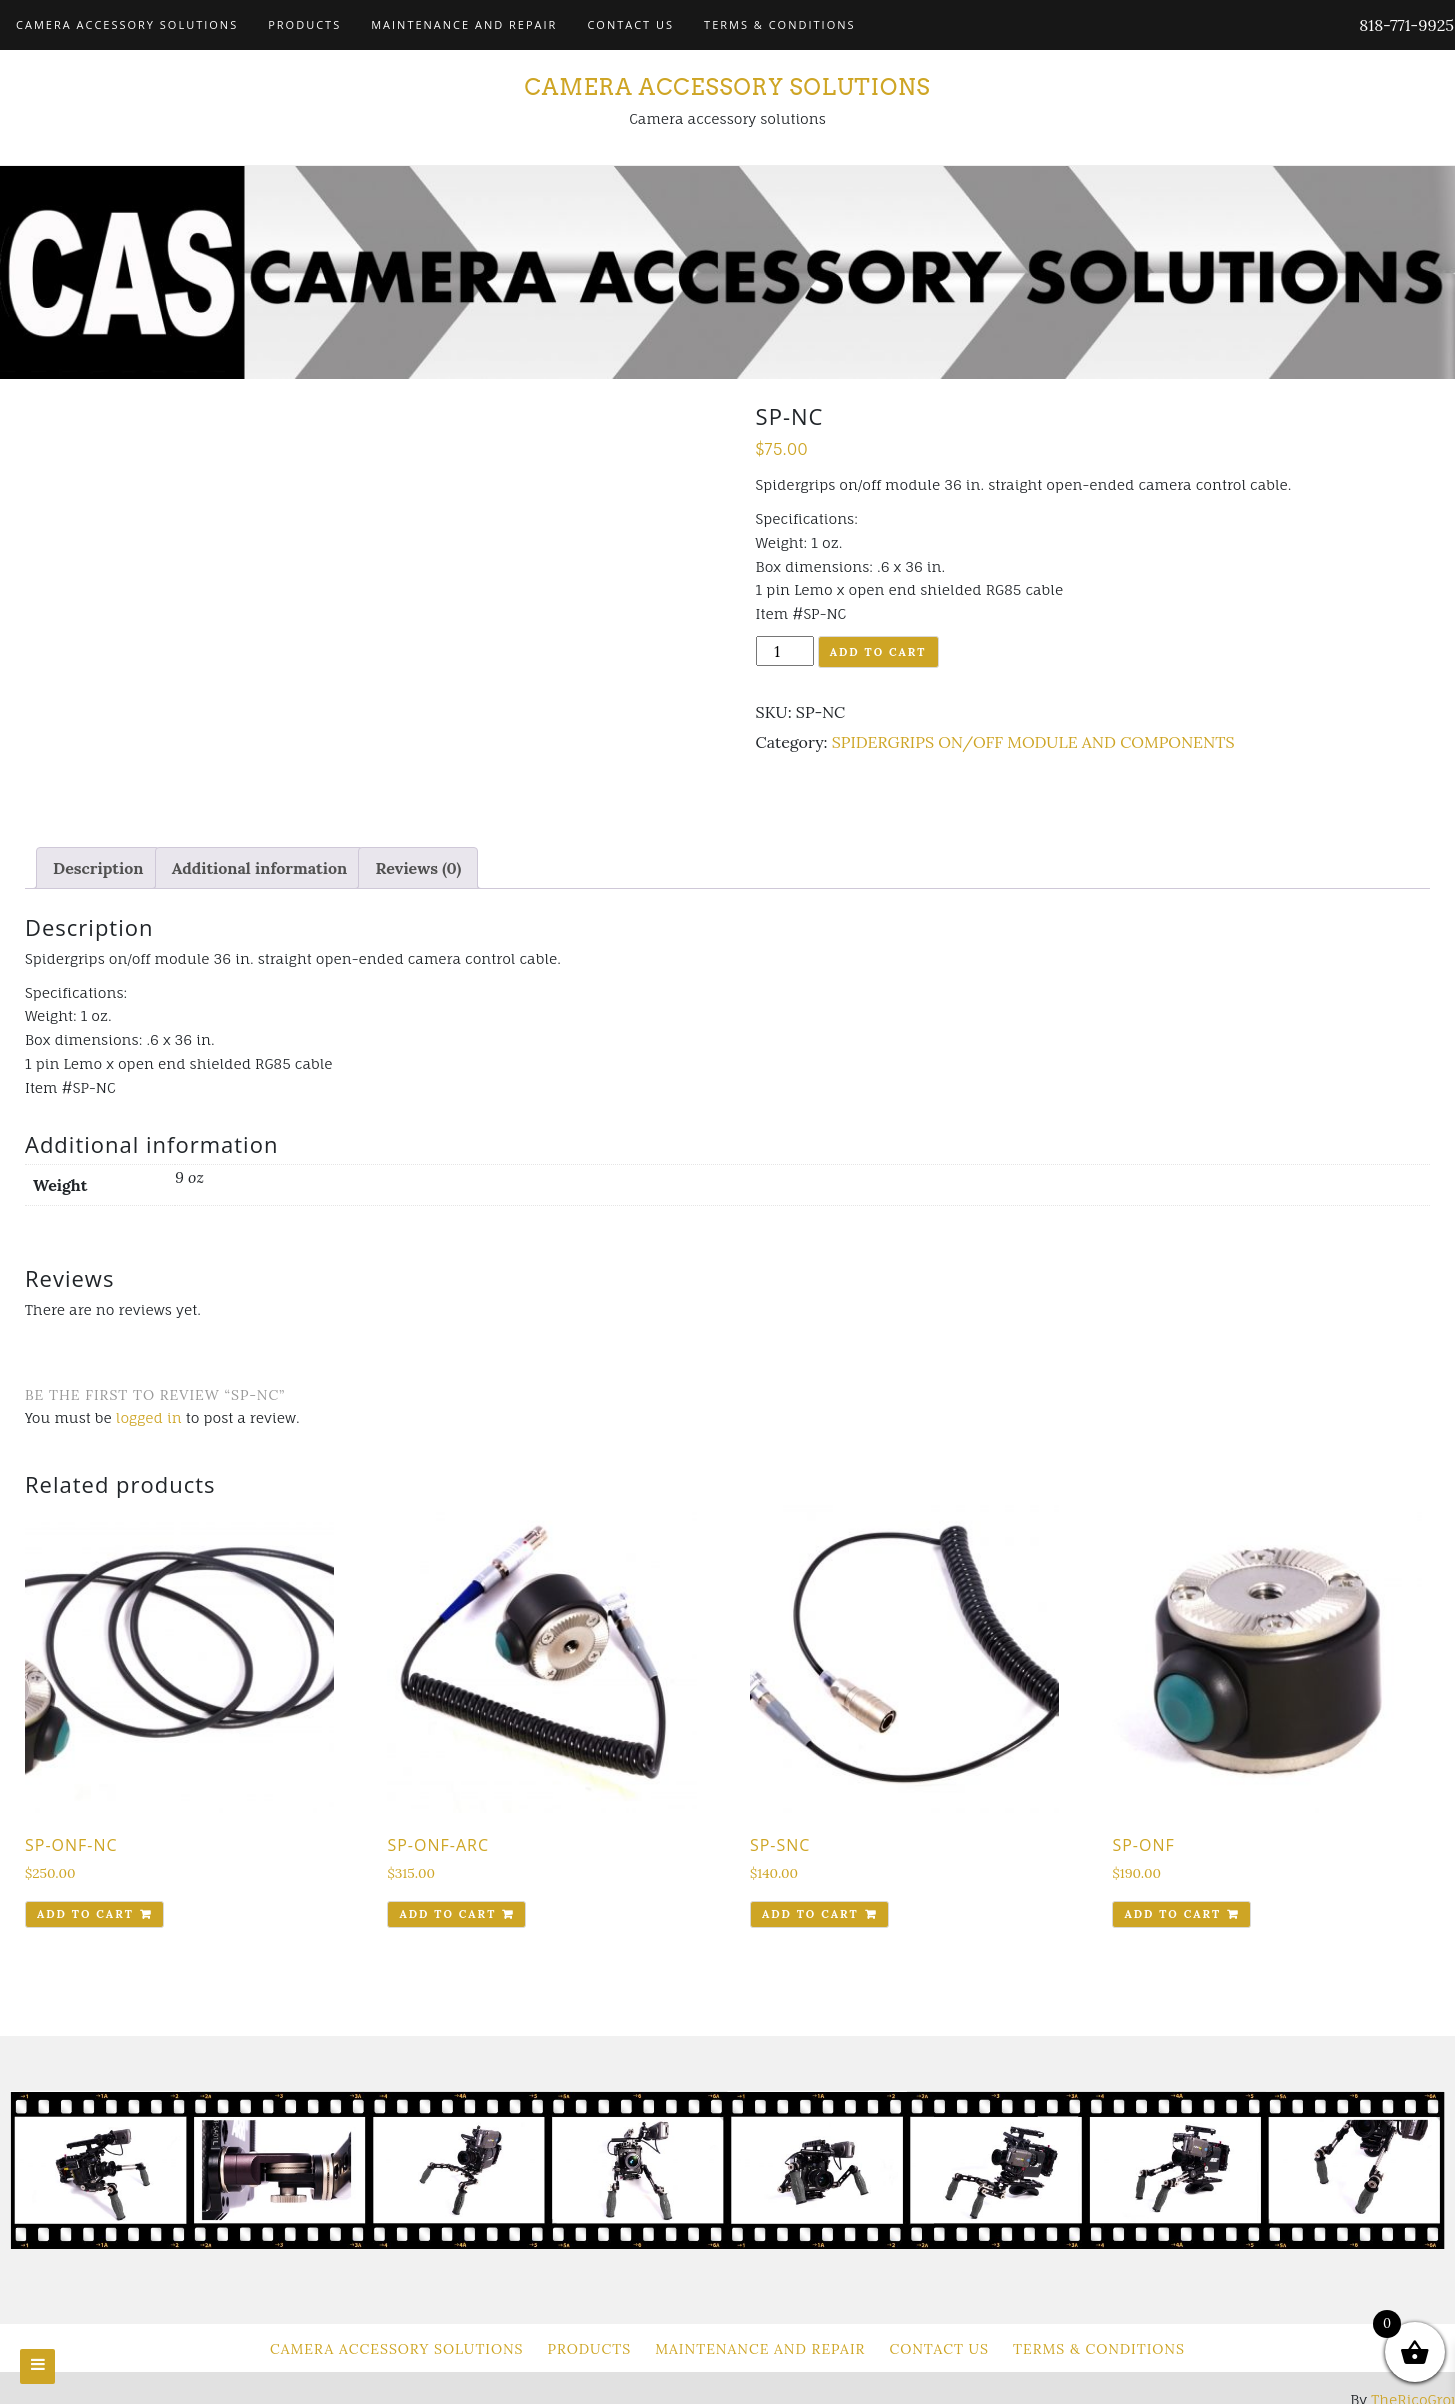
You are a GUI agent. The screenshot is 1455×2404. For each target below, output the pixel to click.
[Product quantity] (785, 651)
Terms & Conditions (779, 24)
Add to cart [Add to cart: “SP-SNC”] (810, 1914)
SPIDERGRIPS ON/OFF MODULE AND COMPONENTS (1033, 742)
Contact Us (630, 24)
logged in (149, 1417)
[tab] (98, 868)
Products (304, 24)
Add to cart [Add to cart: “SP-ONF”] (1172, 1914)
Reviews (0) (418, 868)
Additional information (260, 868)
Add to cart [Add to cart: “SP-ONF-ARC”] (447, 1914)
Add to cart (878, 652)
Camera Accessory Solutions (127, 24)
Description (98, 868)
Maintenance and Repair (464, 24)
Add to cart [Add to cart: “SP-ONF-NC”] (85, 1914)
